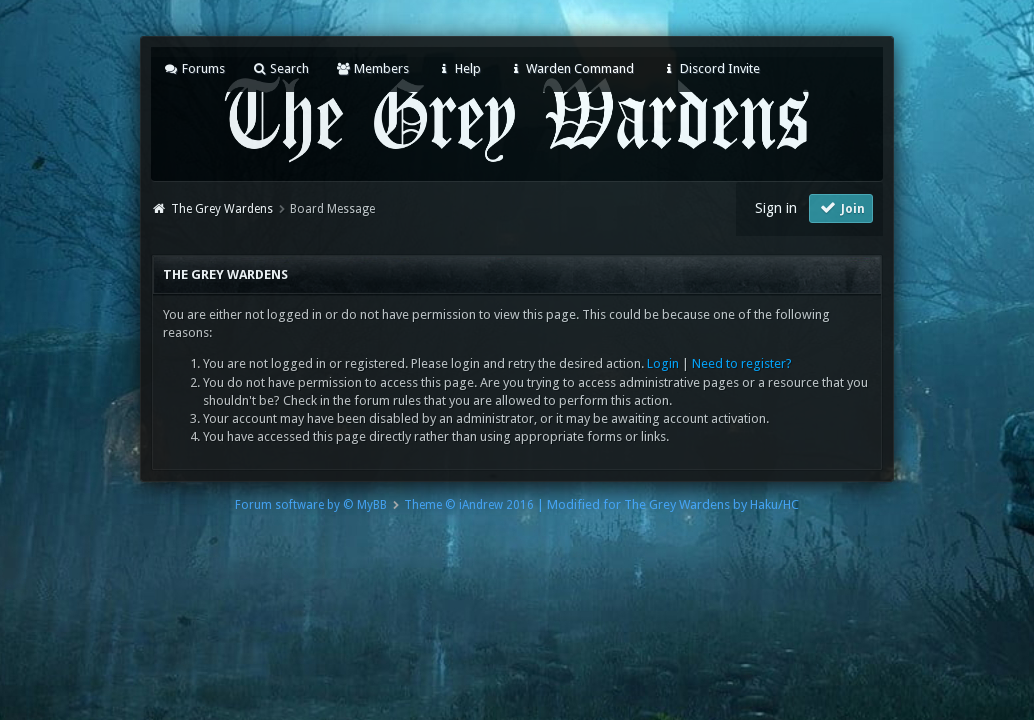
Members (372, 68)
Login (663, 363)
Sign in (776, 208)
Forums (193, 68)
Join (841, 207)
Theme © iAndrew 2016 (469, 505)
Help (458, 68)
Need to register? (742, 363)
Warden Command (571, 68)
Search (280, 68)
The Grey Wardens (222, 209)
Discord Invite (710, 68)
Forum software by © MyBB (311, 505)
